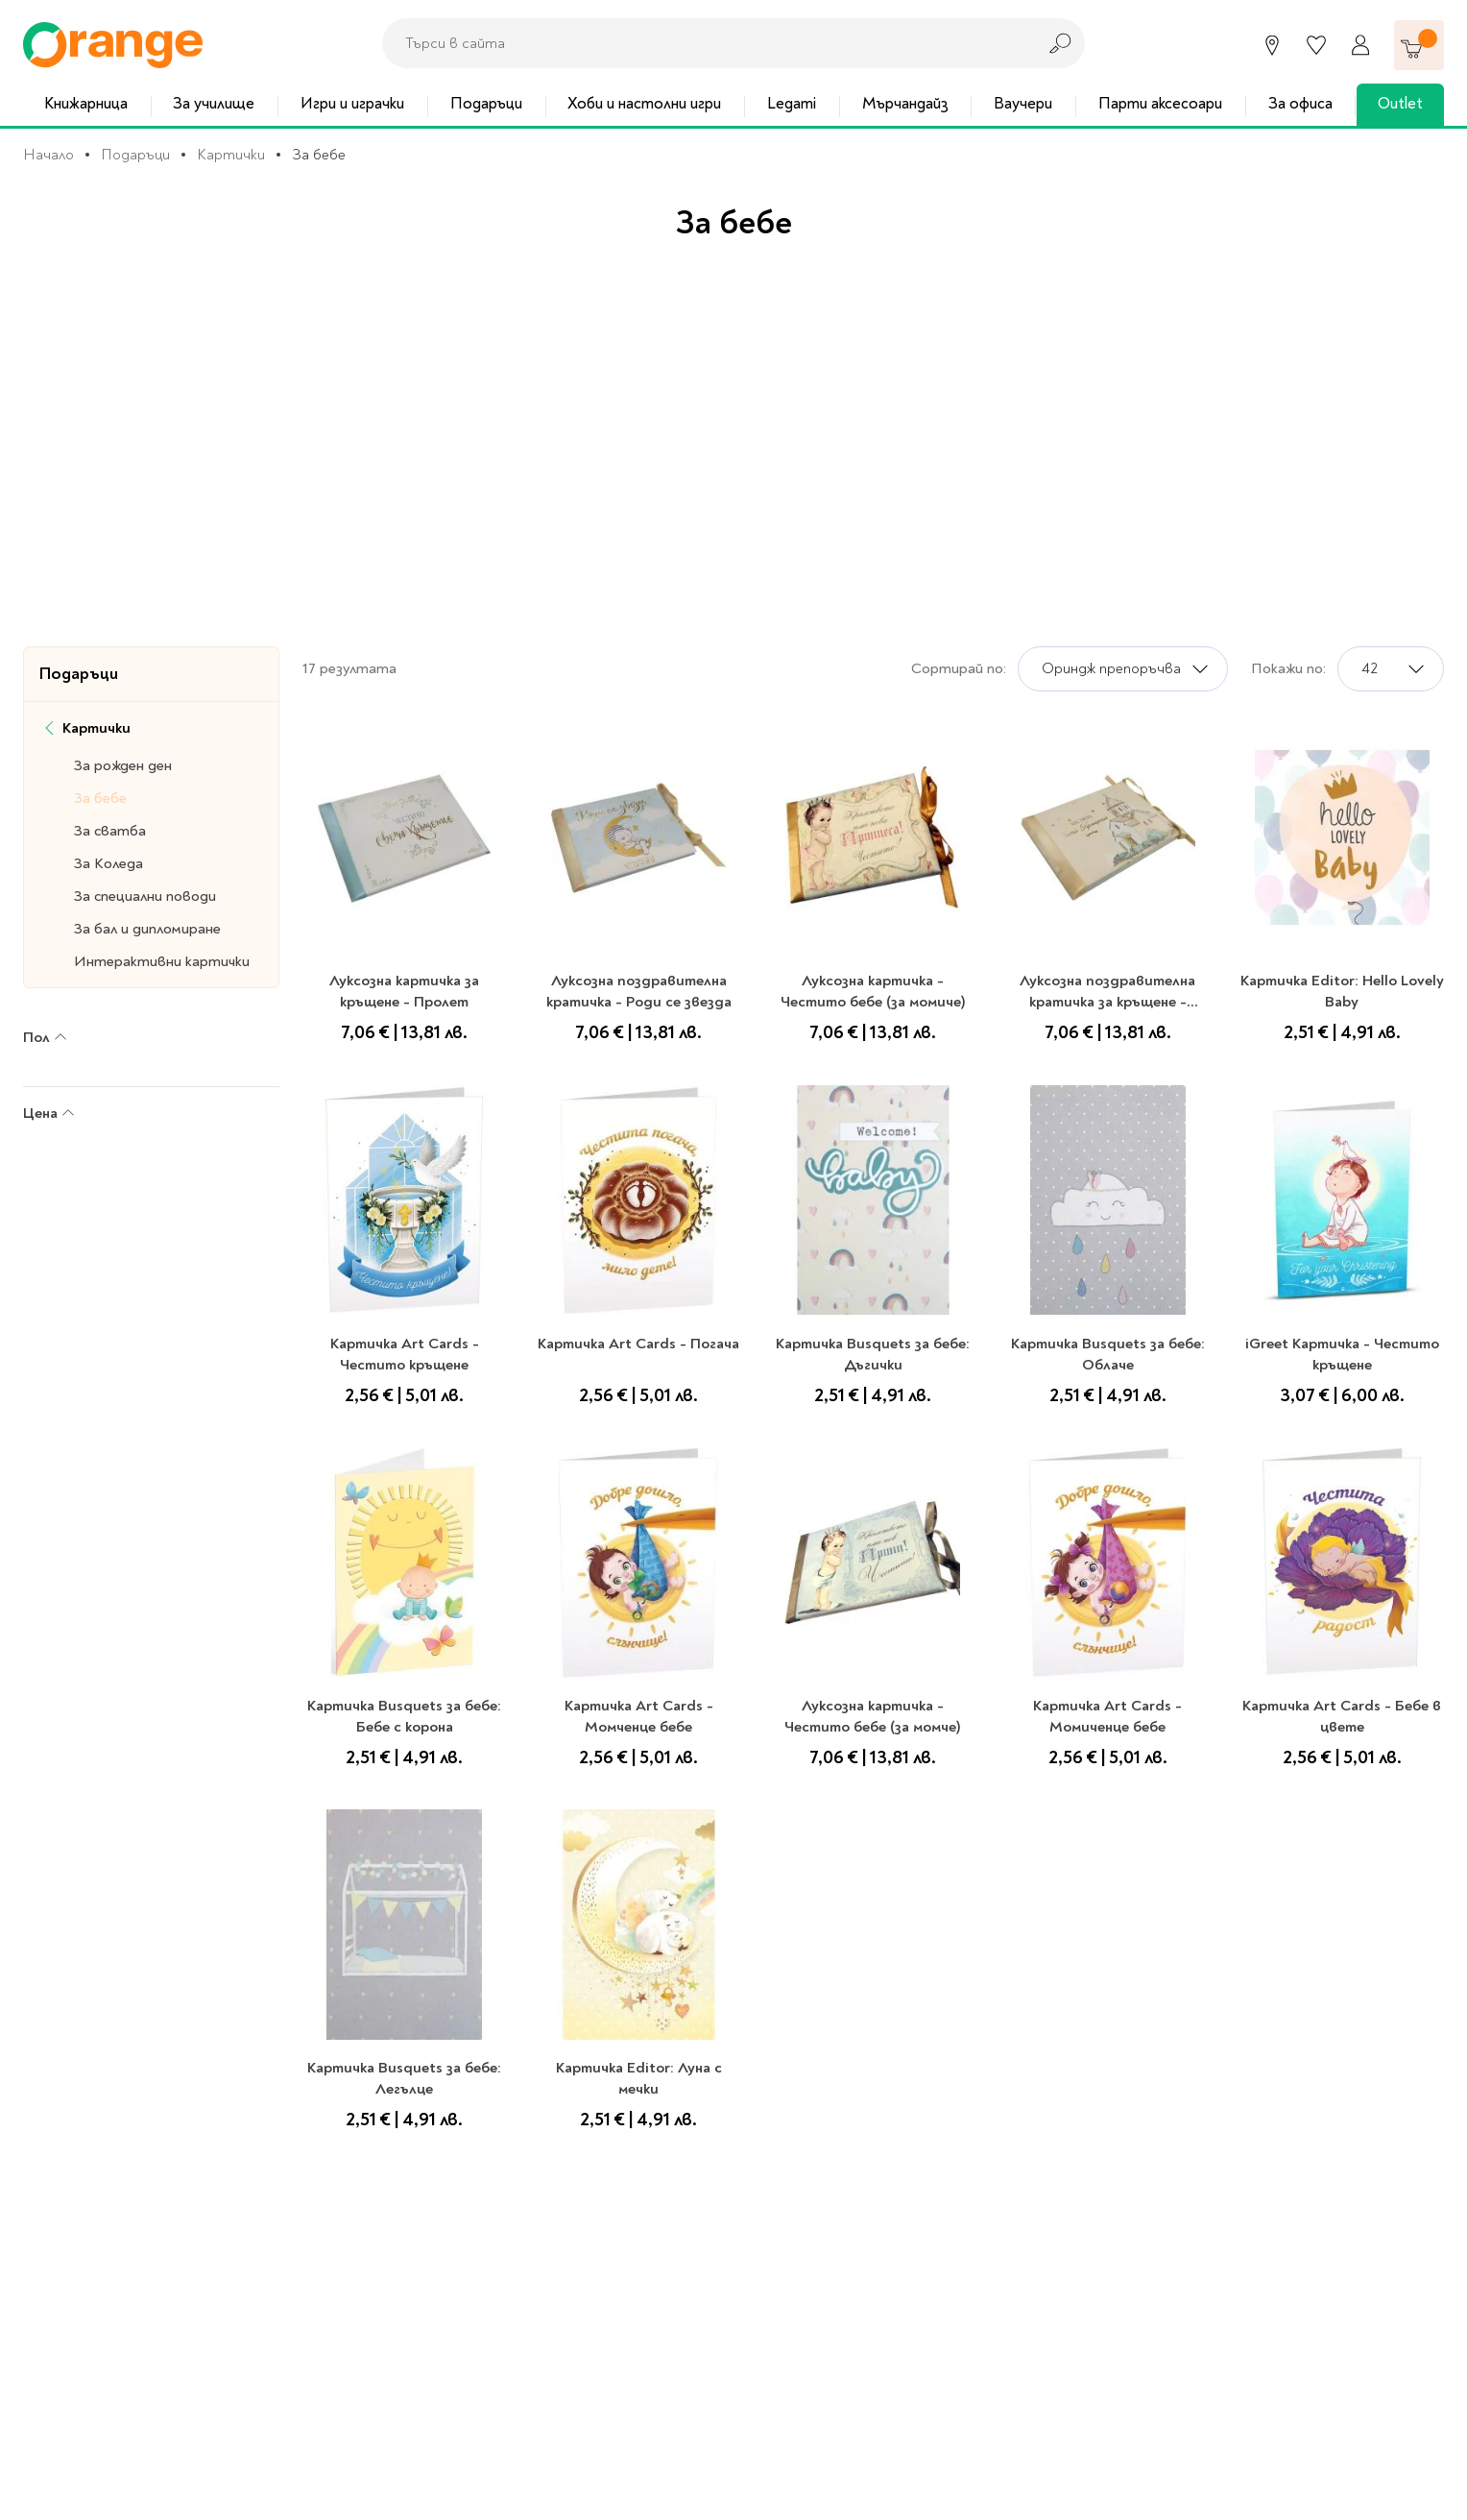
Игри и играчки (352, 103)
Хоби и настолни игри (644, 103)
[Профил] (1360, 45)
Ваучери (1023, 103)
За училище (213, 103)
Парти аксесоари (1160, 103)
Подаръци (486, 103)
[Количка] (1419, 45)
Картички (231, 154)
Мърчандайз (905, 103)
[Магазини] (1272, 45)
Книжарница (86, 103)
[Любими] (1316, 45)
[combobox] (703, 43)
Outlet (1400, 103)
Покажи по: (1288, 668)
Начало (48, 154)
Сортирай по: (958, 668)
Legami (791, 103)
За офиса (1300, 103)
